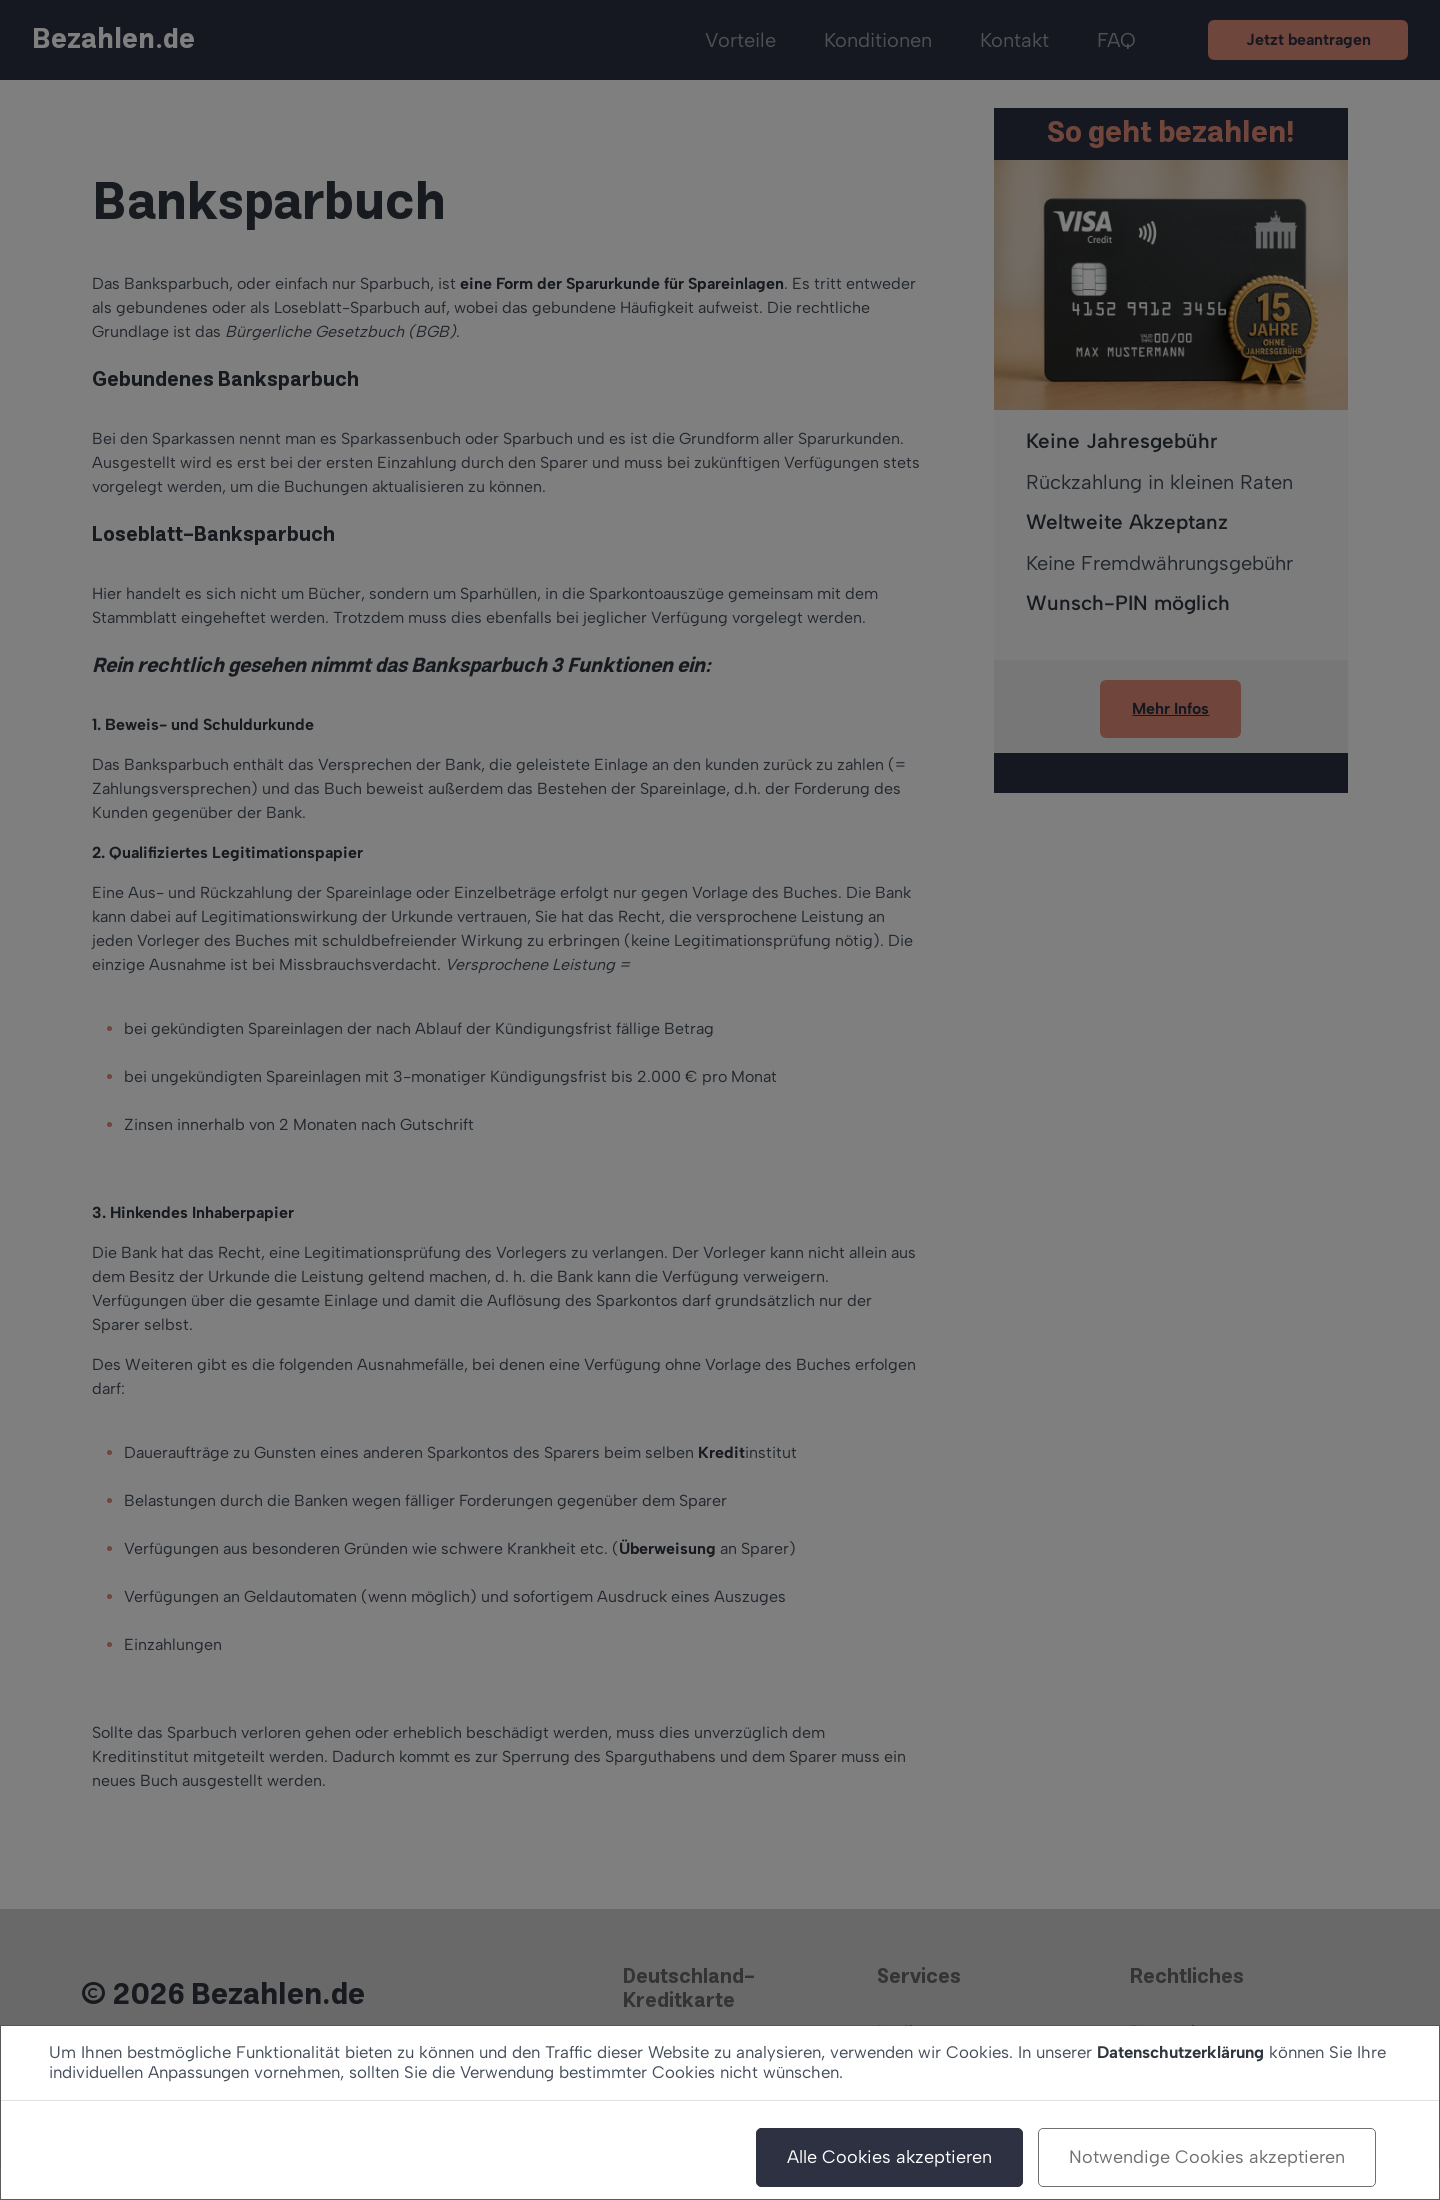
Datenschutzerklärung (1180, 2052)
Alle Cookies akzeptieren (889, 2157)
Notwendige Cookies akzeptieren (1207, 2157)
